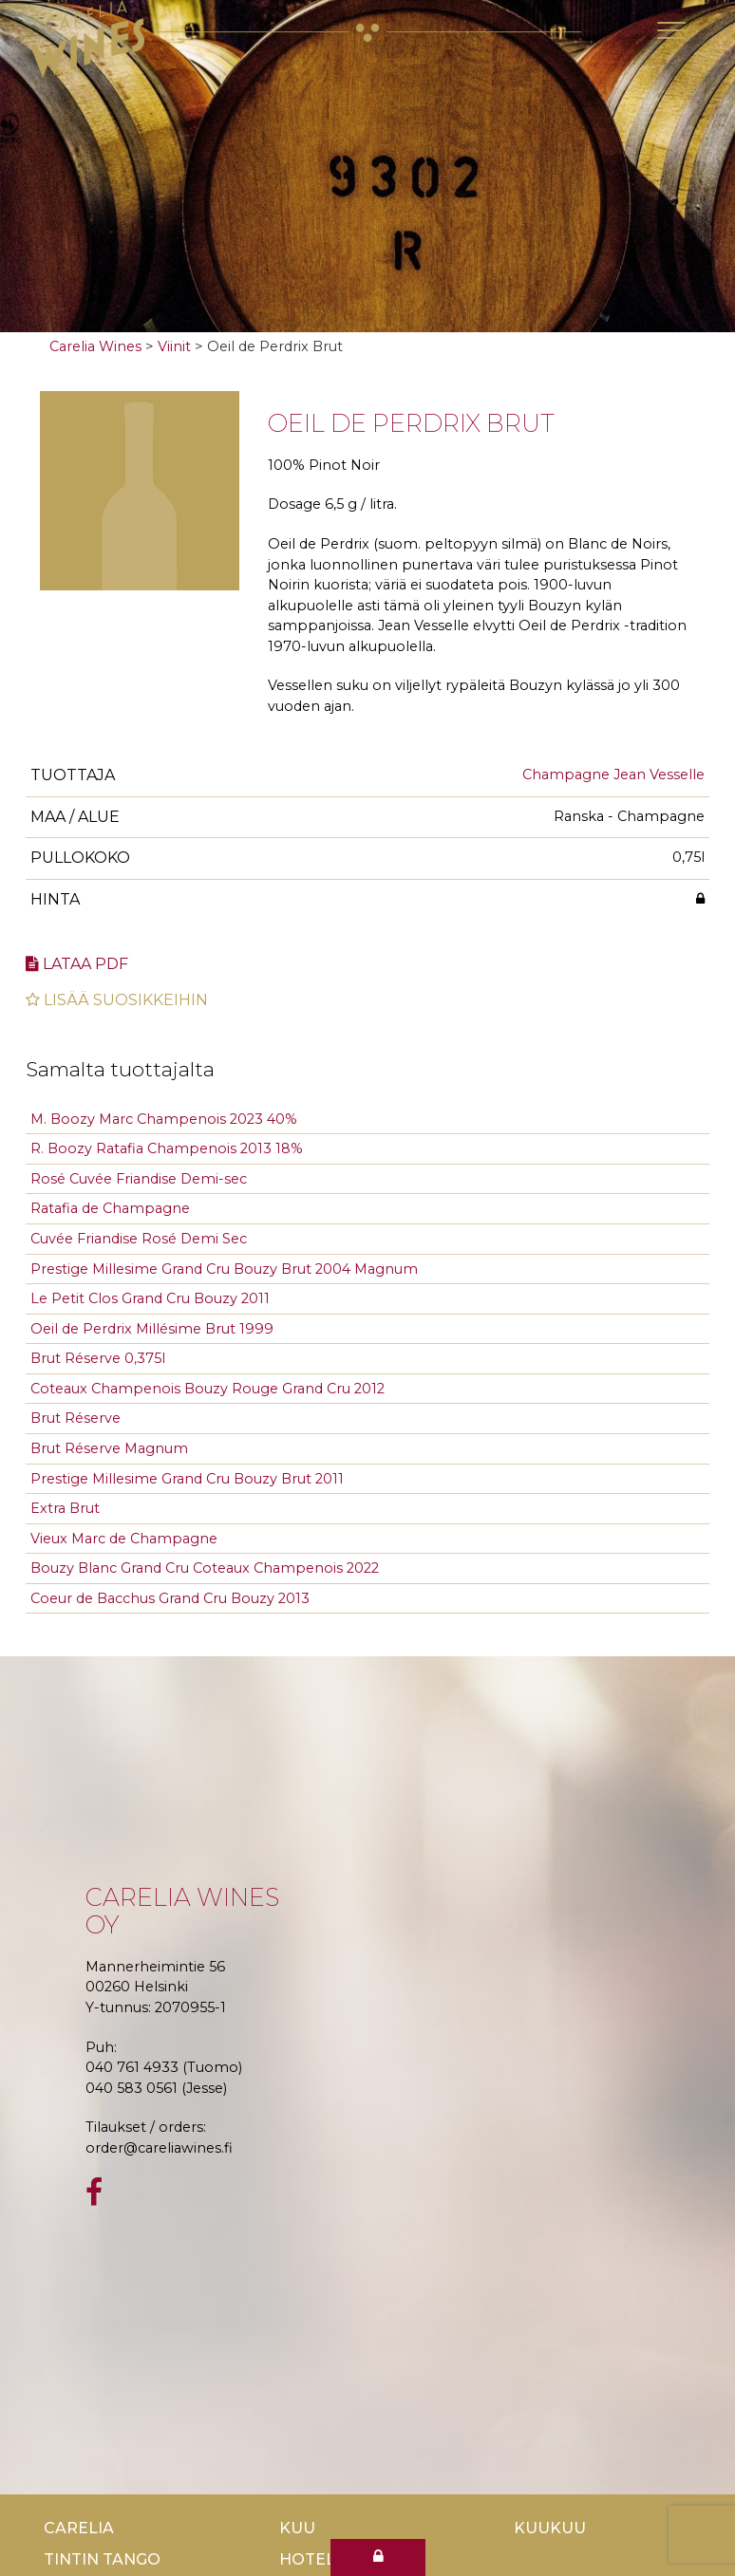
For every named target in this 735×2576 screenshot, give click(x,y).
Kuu (297, 2528)
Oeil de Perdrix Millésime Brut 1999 (151, 1328)
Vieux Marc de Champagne (123, 1538)
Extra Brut (65, 1508)
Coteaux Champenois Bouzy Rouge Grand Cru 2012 (207, 1388)
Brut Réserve (75, 1418)
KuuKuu (550, 2528)
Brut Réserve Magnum (109, 1448)
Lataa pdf (77, 964)
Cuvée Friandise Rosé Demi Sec (138, 1238)
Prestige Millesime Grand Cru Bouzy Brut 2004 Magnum (224, 1269)
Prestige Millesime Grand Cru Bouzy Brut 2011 (187, 1478)
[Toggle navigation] (671, 30)
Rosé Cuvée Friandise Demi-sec (138, 1178)
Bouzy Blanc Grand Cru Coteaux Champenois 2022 (204, 1568)
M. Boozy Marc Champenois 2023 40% (163, 1119)
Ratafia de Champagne (110, 1208)
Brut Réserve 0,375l (97, 1358)
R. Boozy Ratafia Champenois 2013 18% (166, 1148)
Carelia (79, 2528)
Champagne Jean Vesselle (613, 774)
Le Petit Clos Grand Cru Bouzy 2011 (150, 1298)
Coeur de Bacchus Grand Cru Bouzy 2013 (170, 1598)
